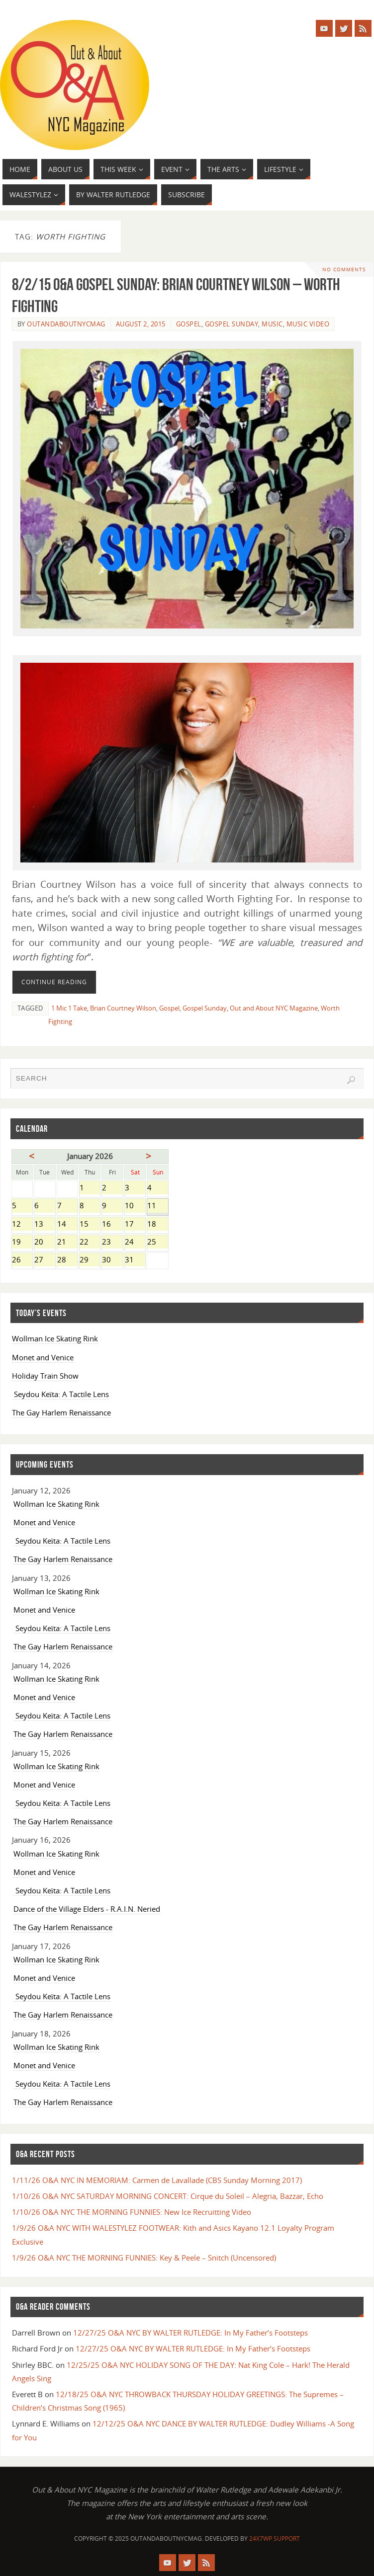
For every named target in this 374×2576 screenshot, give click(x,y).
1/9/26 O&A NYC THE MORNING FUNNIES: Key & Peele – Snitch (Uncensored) (144, 2258)
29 (90, 1260)
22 (90, 1243)
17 (135, 1225)
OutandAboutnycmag (66, 323)
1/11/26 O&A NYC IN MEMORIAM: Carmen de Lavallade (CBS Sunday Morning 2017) (157, 2180)
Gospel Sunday (232, 323)
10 (135, 1206)
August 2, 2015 (141, 323)
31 (135, 1260)
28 (67, 1260)
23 (112, 1243)
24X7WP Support (274, 2538)
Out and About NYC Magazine (274, 1008)
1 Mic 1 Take (69, 1008)
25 (157, 1243)
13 (44, 1225)
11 (157, 1206)
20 (44, 1243)
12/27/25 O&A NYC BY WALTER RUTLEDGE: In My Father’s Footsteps (190, 2333)
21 (67, 1243)
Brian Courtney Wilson (123, 1008)
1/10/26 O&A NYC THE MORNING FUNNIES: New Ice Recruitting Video (131, 2212)
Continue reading (54, 982)
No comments (343, 269)
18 (157, 1225)
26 (22, 1260)
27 (44, 1260)
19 (22, 1243)
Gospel (188, 323)
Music (272, 323)
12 (22, 1225)
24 (135, 1243)
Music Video (308, 323)
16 (112, 1225)
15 (90, 1225)
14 (67, 1225)
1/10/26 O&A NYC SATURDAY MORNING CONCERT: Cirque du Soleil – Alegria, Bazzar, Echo (167, 2196)
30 (112, 1260)
